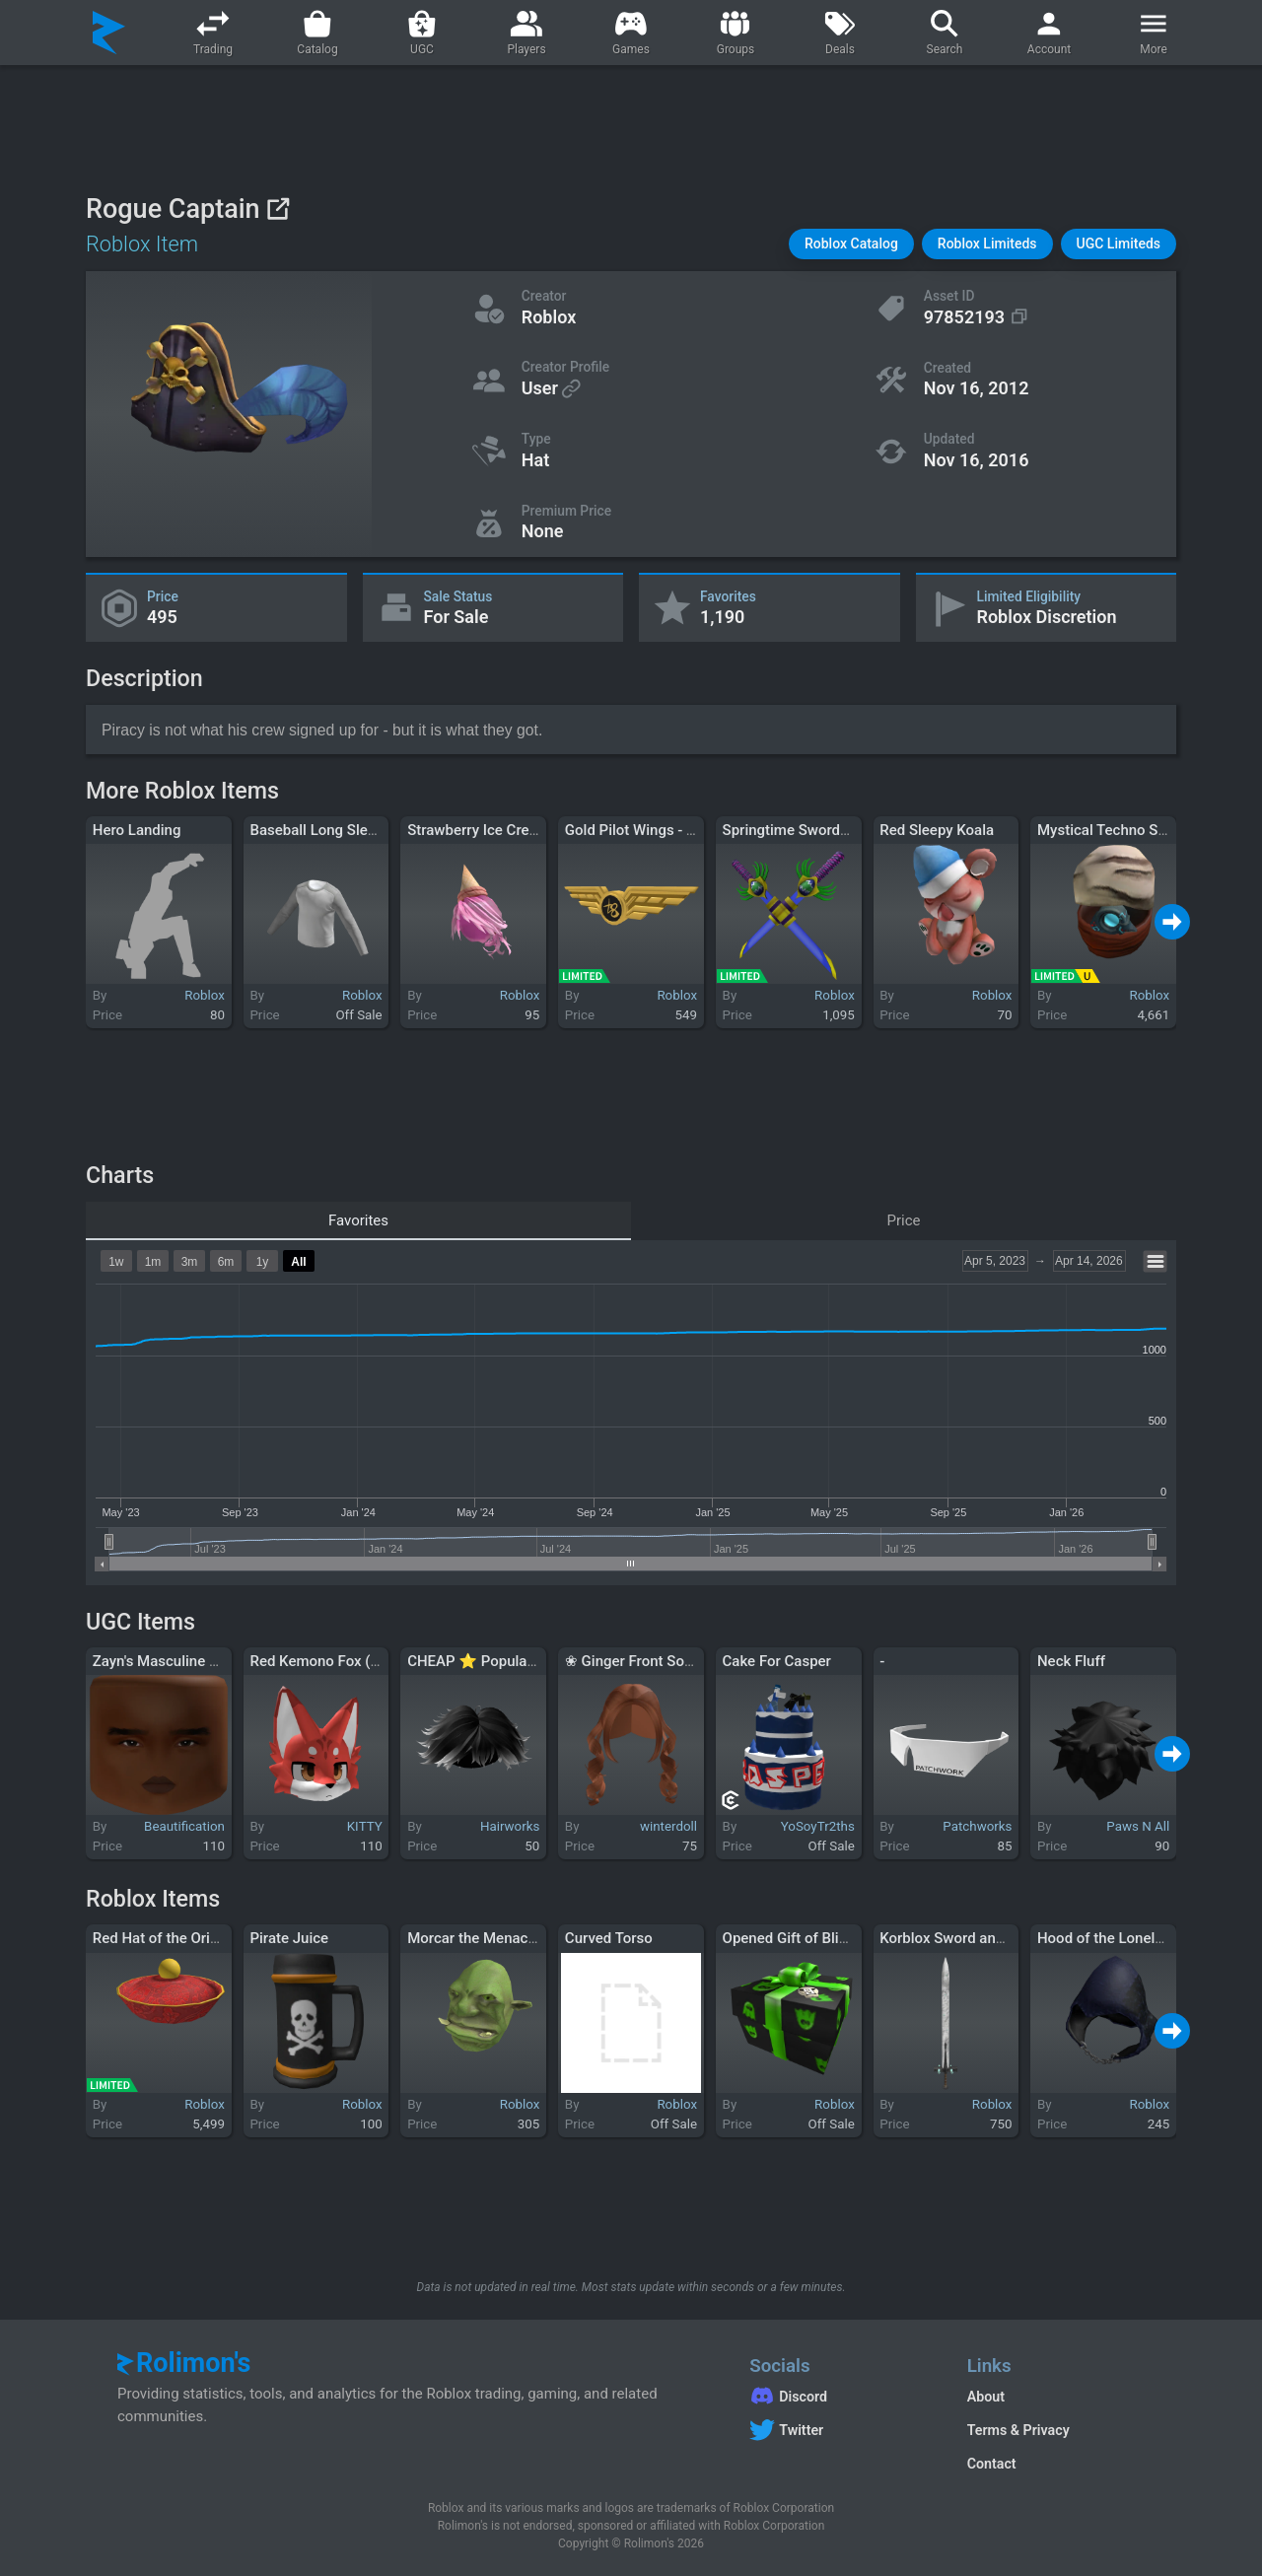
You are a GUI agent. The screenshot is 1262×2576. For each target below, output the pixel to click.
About (986, 2396)
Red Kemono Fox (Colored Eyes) (355, 1661)
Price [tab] (904, 1220)
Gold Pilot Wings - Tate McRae (665, 830)
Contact (992, 2464)
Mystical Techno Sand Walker (1134, 830)
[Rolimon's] (109, 32)
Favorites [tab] (358, 1220)
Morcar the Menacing (477, 1938)
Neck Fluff (1071, 1661)
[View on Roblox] (277, 208)
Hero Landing (137, 830)
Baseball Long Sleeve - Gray (341, 830)
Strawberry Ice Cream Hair (494, 830)
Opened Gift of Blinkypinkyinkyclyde (841, 1938)
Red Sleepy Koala (936, 830)
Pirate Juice (288, 1938)
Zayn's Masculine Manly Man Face (205, 1661)
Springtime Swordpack (798, 830)
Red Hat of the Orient (162, 1938)
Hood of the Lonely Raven (1122, 1938)
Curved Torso (609, 1938)
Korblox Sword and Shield (963, 1938)
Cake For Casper (777, 1661)
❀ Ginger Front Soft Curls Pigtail (671, 1661)
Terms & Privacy (1018, 2430)
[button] (851, 244)
